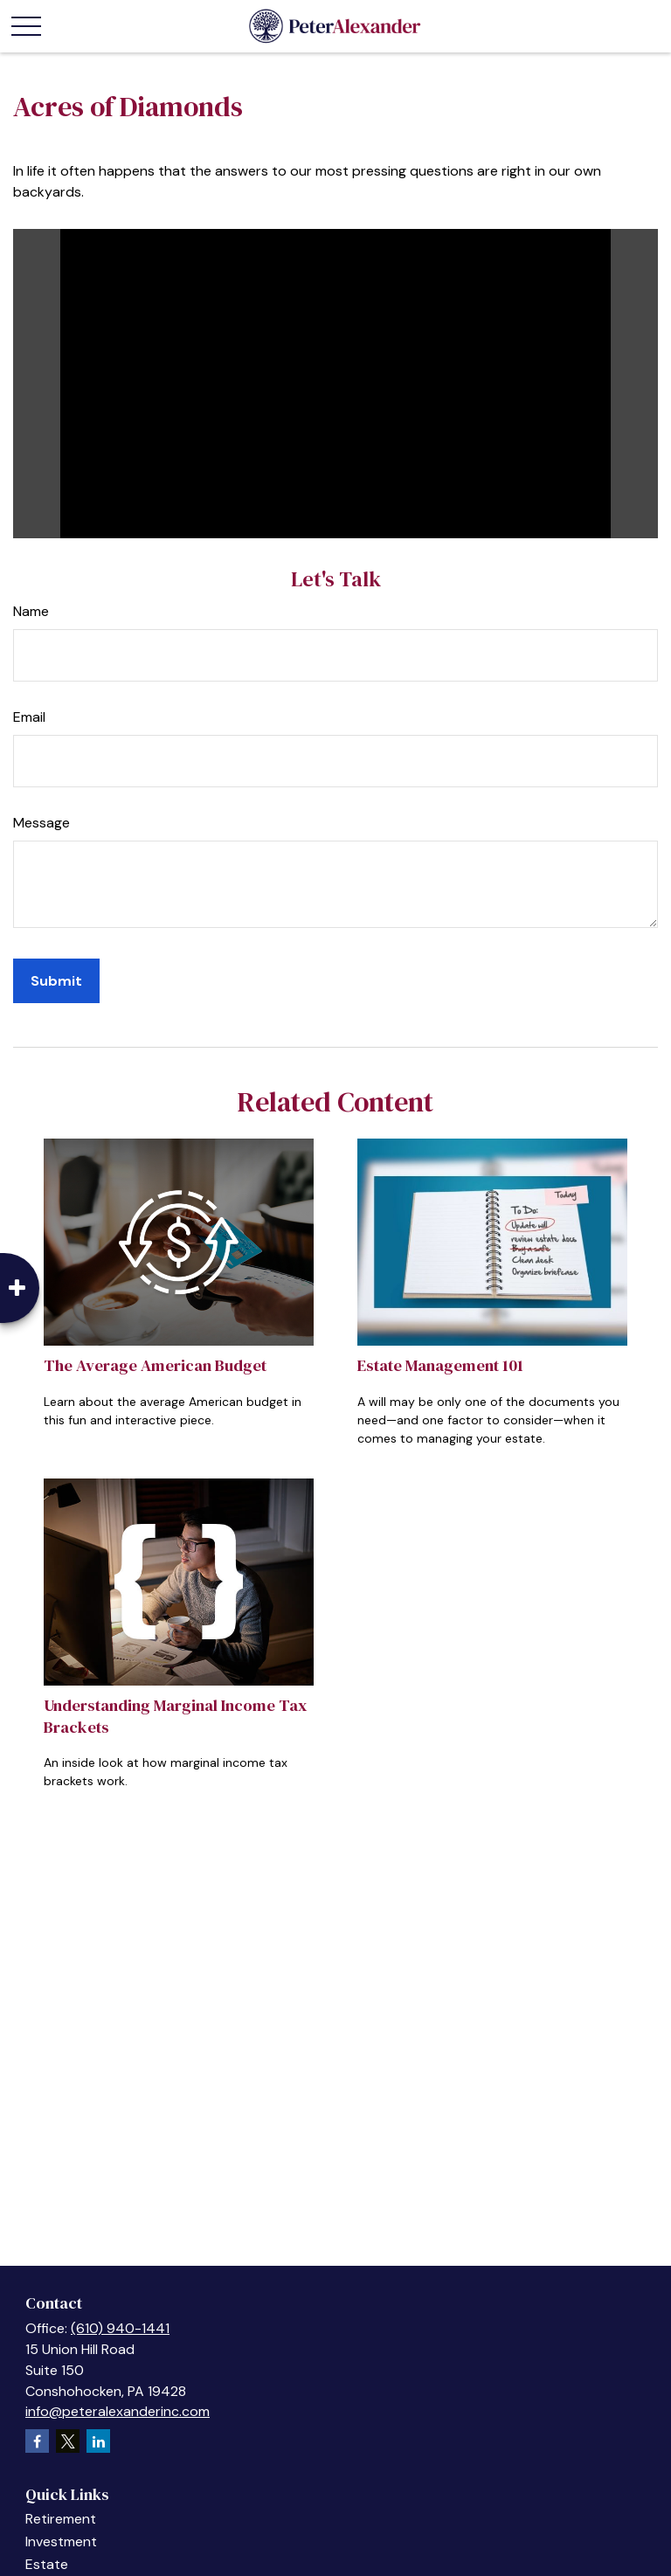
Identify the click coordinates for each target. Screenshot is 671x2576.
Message (41, 823)
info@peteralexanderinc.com (117, 2411)
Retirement (60, 2519)
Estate (46, 2564)
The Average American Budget (155, 1365)
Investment (61, 2541)
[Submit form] (56, 981)
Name (31, 611)
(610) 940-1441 (120, 2328)
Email (29, 717)
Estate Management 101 (440, 1365)
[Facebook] (37, 2441)
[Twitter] (68, 2441)
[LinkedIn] (98, 2441)
